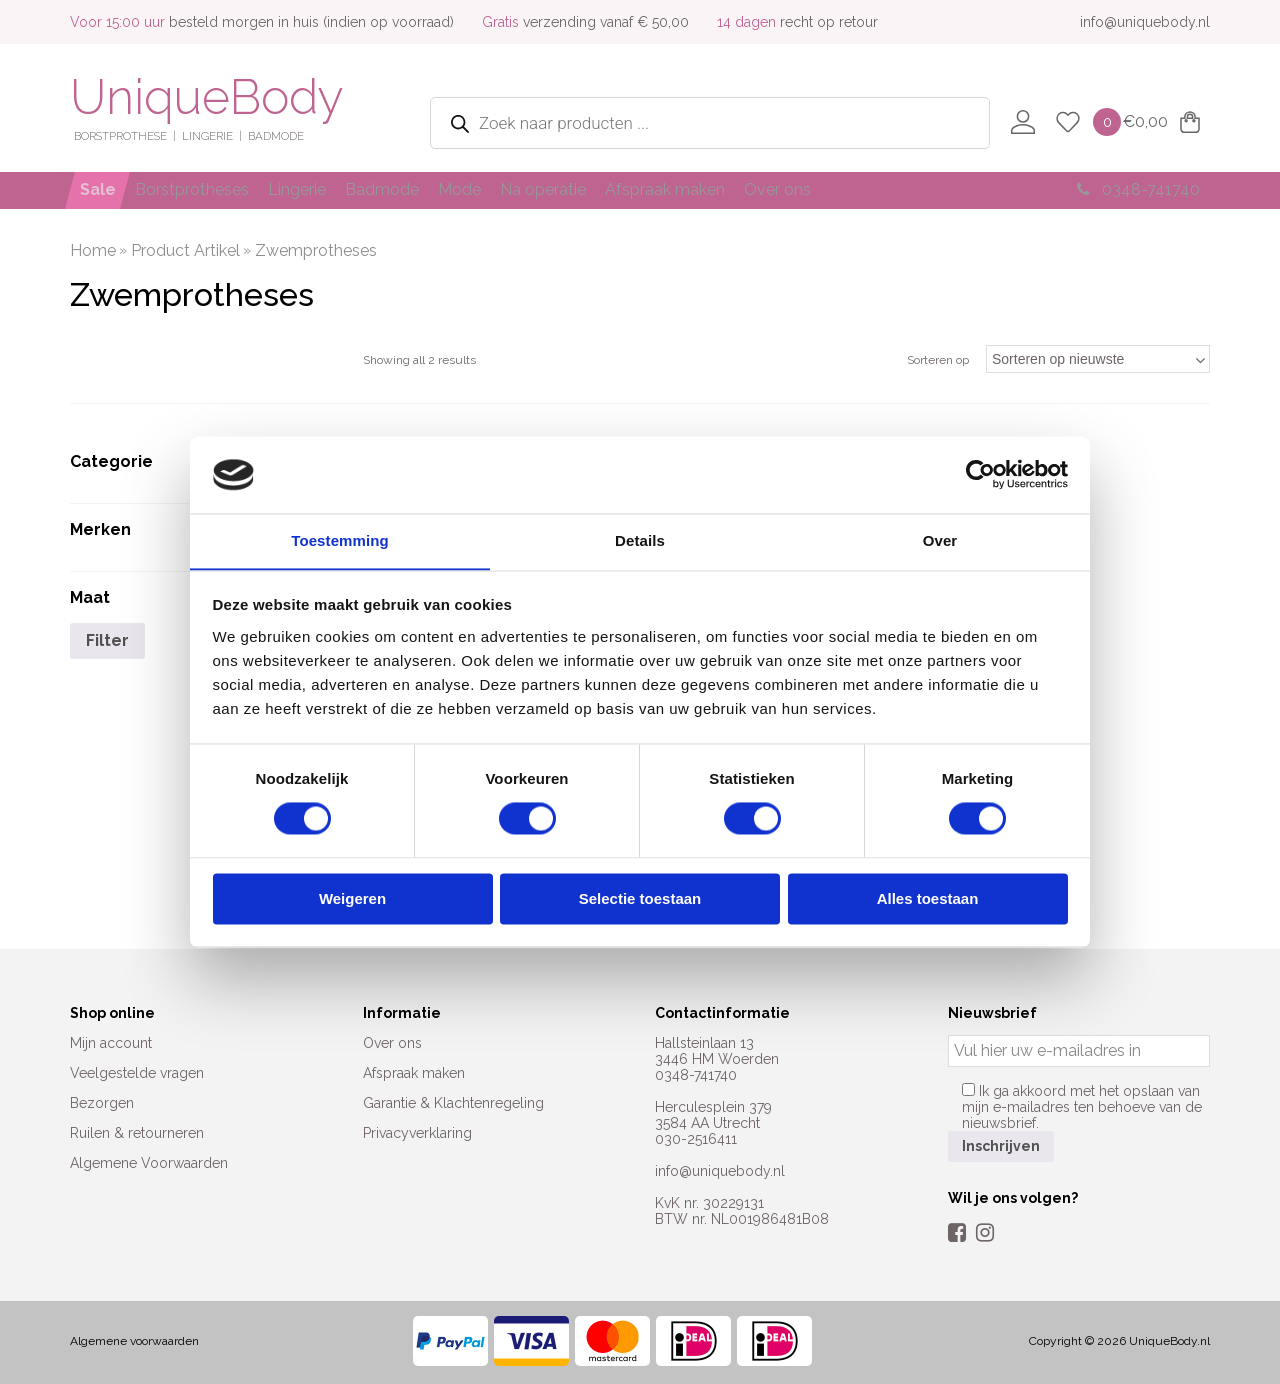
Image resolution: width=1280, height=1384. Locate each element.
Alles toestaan (928, 899)
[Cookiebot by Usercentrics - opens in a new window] (980, 474)
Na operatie (610, 188)
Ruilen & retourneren (137, 1133)
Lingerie (325, 188)
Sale (102, 188)
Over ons (870, 188)
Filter (107, 640)
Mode (513, 188)
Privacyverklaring (417, 1133)
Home (93, 250)
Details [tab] (640, 540)
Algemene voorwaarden (134, 1341)
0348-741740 (1132, 188)
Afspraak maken (745, 188)
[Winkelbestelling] (1098, 359)
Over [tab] (940, 540)
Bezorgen (102, 1103)
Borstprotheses (207, 188)
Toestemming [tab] (340, 540)
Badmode (423, 188)
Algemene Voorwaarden (149, 1163)
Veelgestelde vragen (137, 1073)
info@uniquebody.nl (1145, 22)
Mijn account (111, 1043)
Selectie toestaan (640, 899)
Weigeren (352, 899)
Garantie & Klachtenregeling (453, 1103)
